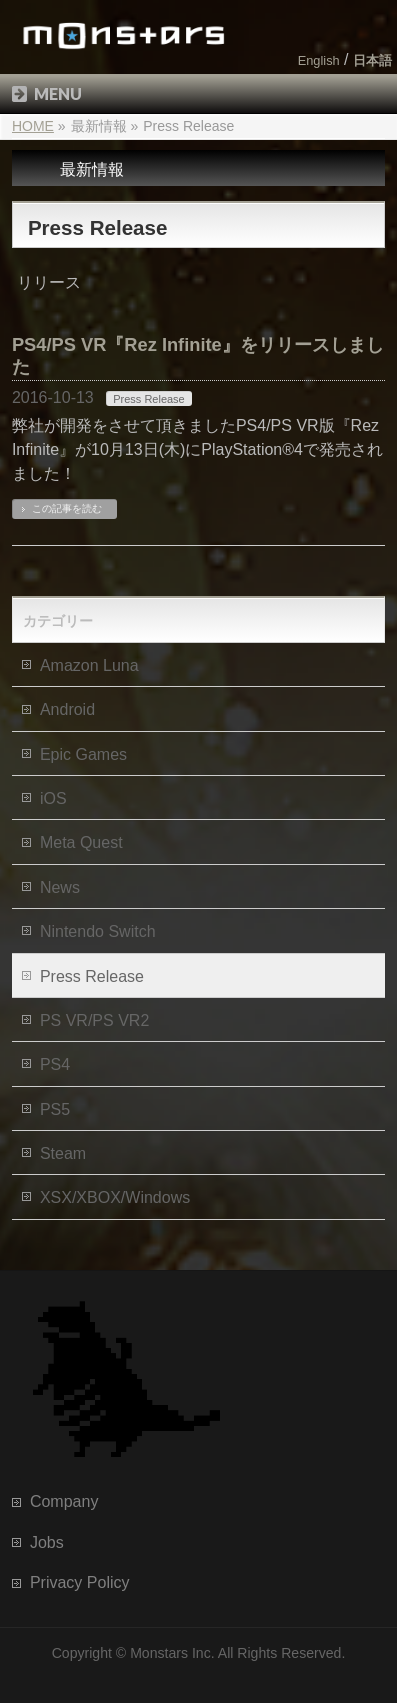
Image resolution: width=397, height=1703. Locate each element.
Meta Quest (81, 842)
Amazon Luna (89, 665)
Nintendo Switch (98, 931)
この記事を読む (67, 508)
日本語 (372, 60)
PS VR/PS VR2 (94, 1020)
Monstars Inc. (172, 1653)
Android (67, 709)
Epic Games (83, 754)
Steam (63, 1153)
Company (64, 1501)
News (60, 887)
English (319, 60)
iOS (53, 798)
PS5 (55, 1109)
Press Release (149, 399)
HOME (33, 126)
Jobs (47, 1542)
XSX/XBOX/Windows (115, 1197)
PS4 (55, 1064)
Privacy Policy (80, 1582)
